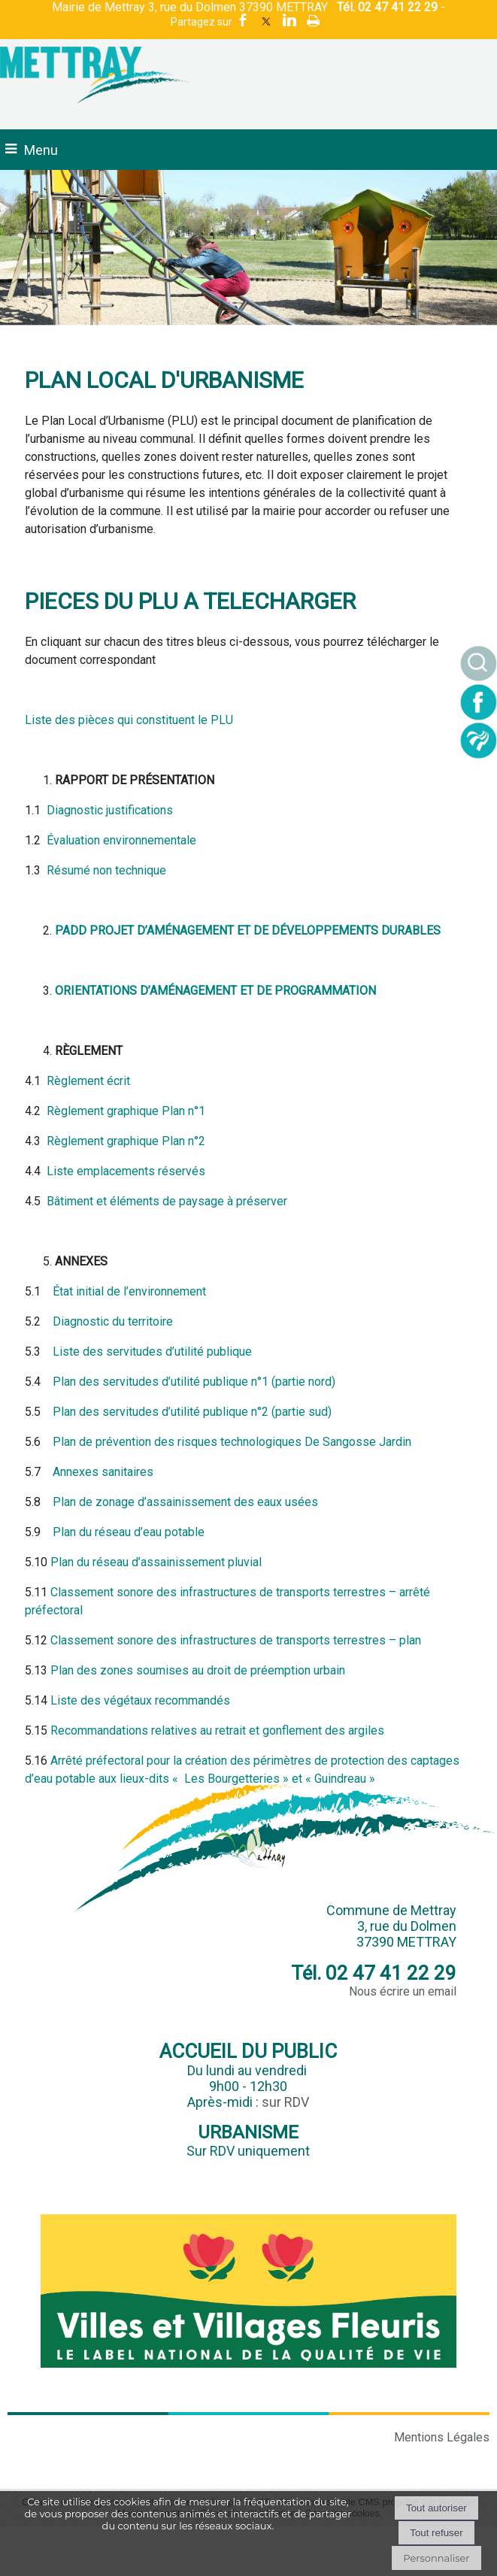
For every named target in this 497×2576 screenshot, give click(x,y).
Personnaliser (436, 2558)
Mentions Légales (441, 2437)
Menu (41, 150)
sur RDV (285, 2102)
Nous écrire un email (402, 1991)
